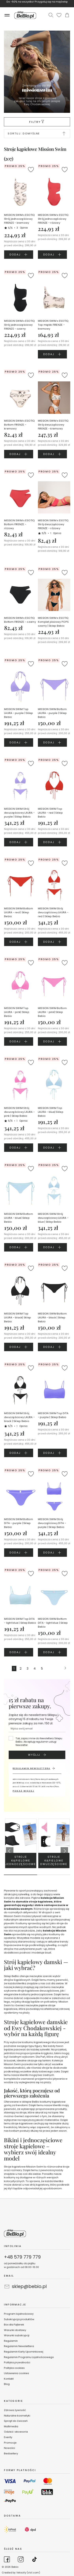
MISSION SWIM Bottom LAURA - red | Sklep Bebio (18, 912)
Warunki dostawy (15, 2330)
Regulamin (11, 2341)
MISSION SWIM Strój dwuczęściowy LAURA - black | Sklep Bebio (19, 1417)
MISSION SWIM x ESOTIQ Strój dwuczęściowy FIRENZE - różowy (53, 524)
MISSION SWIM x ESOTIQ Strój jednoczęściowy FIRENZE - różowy (53, 219)
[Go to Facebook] (7, 2559)
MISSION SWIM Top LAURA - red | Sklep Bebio (50, 813)
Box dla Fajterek (14, 2324)
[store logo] (31, 15)
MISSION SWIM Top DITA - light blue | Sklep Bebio (20, 1621)
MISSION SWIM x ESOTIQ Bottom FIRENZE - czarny (20, 620)
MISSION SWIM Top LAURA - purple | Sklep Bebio (18, 713)
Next (64, 1851)
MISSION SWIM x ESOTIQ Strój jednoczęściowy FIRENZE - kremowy (19, 219)
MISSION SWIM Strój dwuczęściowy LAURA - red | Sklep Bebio (53, 912)
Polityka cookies (14, 2368)
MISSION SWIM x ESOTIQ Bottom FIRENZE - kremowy (19, 424)
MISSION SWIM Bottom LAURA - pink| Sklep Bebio (52, 1012)
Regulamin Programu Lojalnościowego (29, 2357)
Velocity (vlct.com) (28, 2572)
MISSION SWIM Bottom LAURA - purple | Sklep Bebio (52, 713)
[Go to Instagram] (21, 2559)
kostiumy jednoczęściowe (36, 1994)
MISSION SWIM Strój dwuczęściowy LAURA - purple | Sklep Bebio (19, 813)
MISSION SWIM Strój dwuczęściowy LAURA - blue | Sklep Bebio (53, 1218)
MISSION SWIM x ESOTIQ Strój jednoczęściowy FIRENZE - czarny (19, 325)
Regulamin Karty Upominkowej (23, 2352)
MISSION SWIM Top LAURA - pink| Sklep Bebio (16, 1012)
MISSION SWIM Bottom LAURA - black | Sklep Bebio (52, 1317)
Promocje (10, 2443)
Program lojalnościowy (19, 2314)
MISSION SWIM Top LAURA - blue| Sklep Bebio (50, 1112)
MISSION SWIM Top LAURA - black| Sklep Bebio (17, 1317)
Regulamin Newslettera (19, 2346)
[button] (31, 172)
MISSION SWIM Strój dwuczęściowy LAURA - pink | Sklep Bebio (19, 1112)
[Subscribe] (37, 1755)
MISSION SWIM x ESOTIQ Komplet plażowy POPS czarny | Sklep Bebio (53, 622)
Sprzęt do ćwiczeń (16, 2421)
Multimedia (11, 2426)
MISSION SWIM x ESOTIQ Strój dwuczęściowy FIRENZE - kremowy (53, 424)
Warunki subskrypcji (16, 2335)
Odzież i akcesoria (16, 2432)
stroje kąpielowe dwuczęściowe (38, 1991)
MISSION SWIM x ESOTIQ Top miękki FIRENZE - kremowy (53, 325)
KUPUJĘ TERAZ (15, 5)
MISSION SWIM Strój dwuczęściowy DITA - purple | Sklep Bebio (52, 1523)
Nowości (9, 2448)
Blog (7, 2384)
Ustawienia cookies (16, 2373)
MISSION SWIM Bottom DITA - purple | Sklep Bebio (18, 1523)
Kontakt (9, 2379)
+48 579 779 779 (22, 2257)
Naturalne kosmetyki (17, 2415)
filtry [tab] (37, 121)
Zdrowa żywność (15, 2410)
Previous (9, 1851)
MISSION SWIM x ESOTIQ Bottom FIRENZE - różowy (19, 524)
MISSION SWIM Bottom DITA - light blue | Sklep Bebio (53, 1623)
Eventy (8, 2437)
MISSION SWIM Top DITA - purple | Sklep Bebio (53, 1415)
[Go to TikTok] (34, 2559)
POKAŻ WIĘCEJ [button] (23, 1790)
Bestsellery (11, 2453)
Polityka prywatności (17, 2362)
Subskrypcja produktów (19, 2319)
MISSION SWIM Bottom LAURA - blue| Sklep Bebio (18, 1218)
